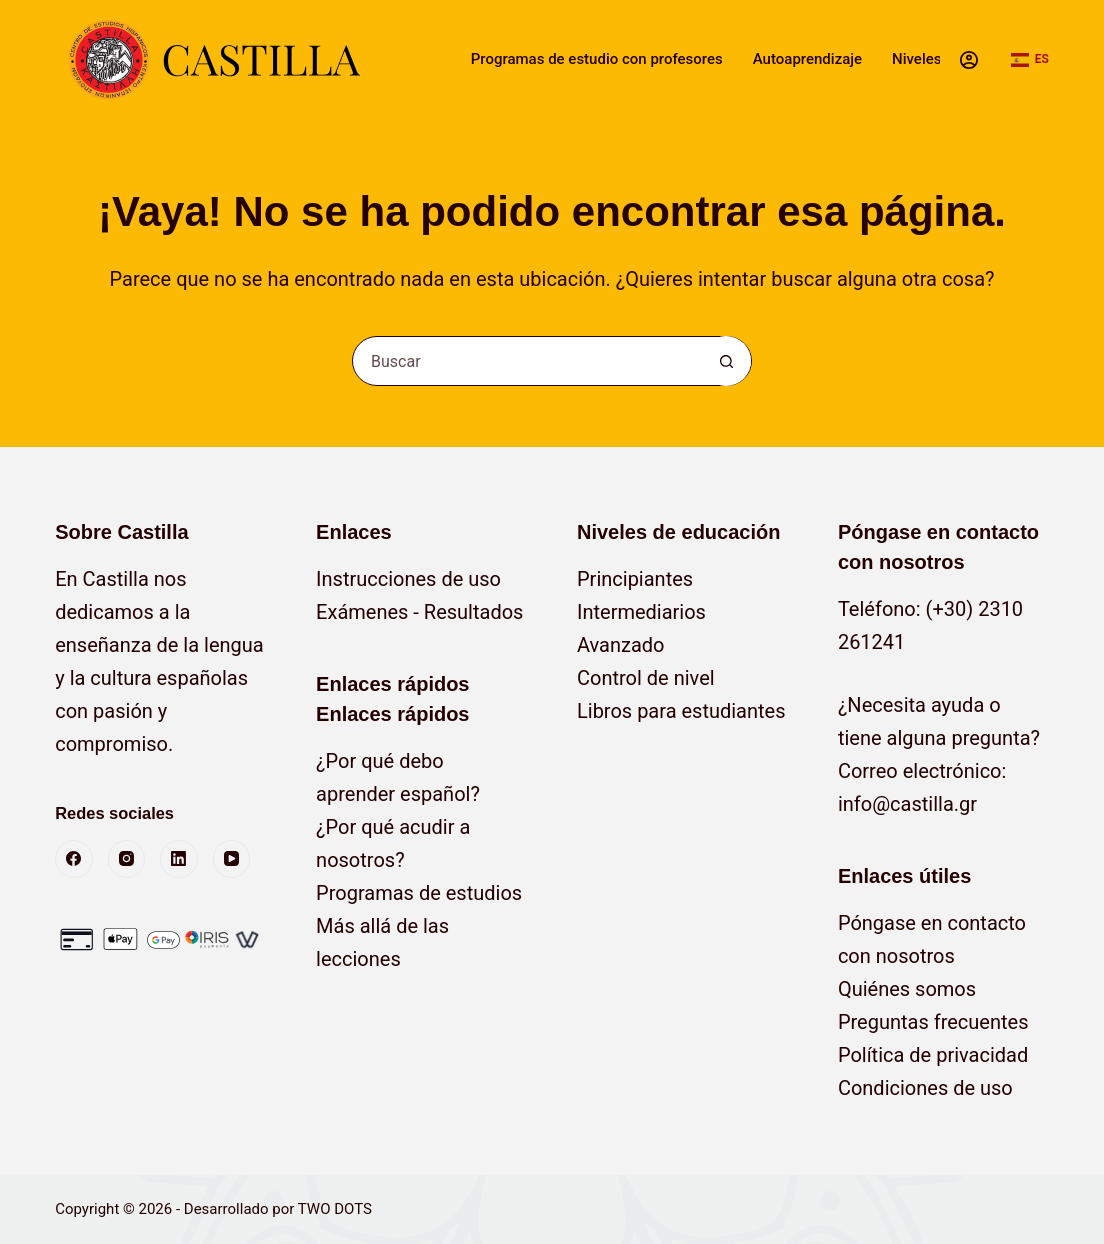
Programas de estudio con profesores (597, 59)
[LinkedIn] (179, 859)
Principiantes (635, 579)
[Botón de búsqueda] (726, 361)
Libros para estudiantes (681, 711)
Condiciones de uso (925, 1088)
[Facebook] (74, 859)
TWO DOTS (335, 1209)
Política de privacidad (933, 1055)
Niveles (916, 59)
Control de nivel (646, 678)
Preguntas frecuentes (933, 1022)
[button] (1030, 60)
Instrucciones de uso (408, 579)
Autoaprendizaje (807, 59)
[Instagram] (127, 859)
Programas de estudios (419, 893)
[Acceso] (969, 60)
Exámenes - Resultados (419, 612)
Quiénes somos (907, 989)
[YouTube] (232, 859)
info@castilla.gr (907, 804)
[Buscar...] (527, 361)
